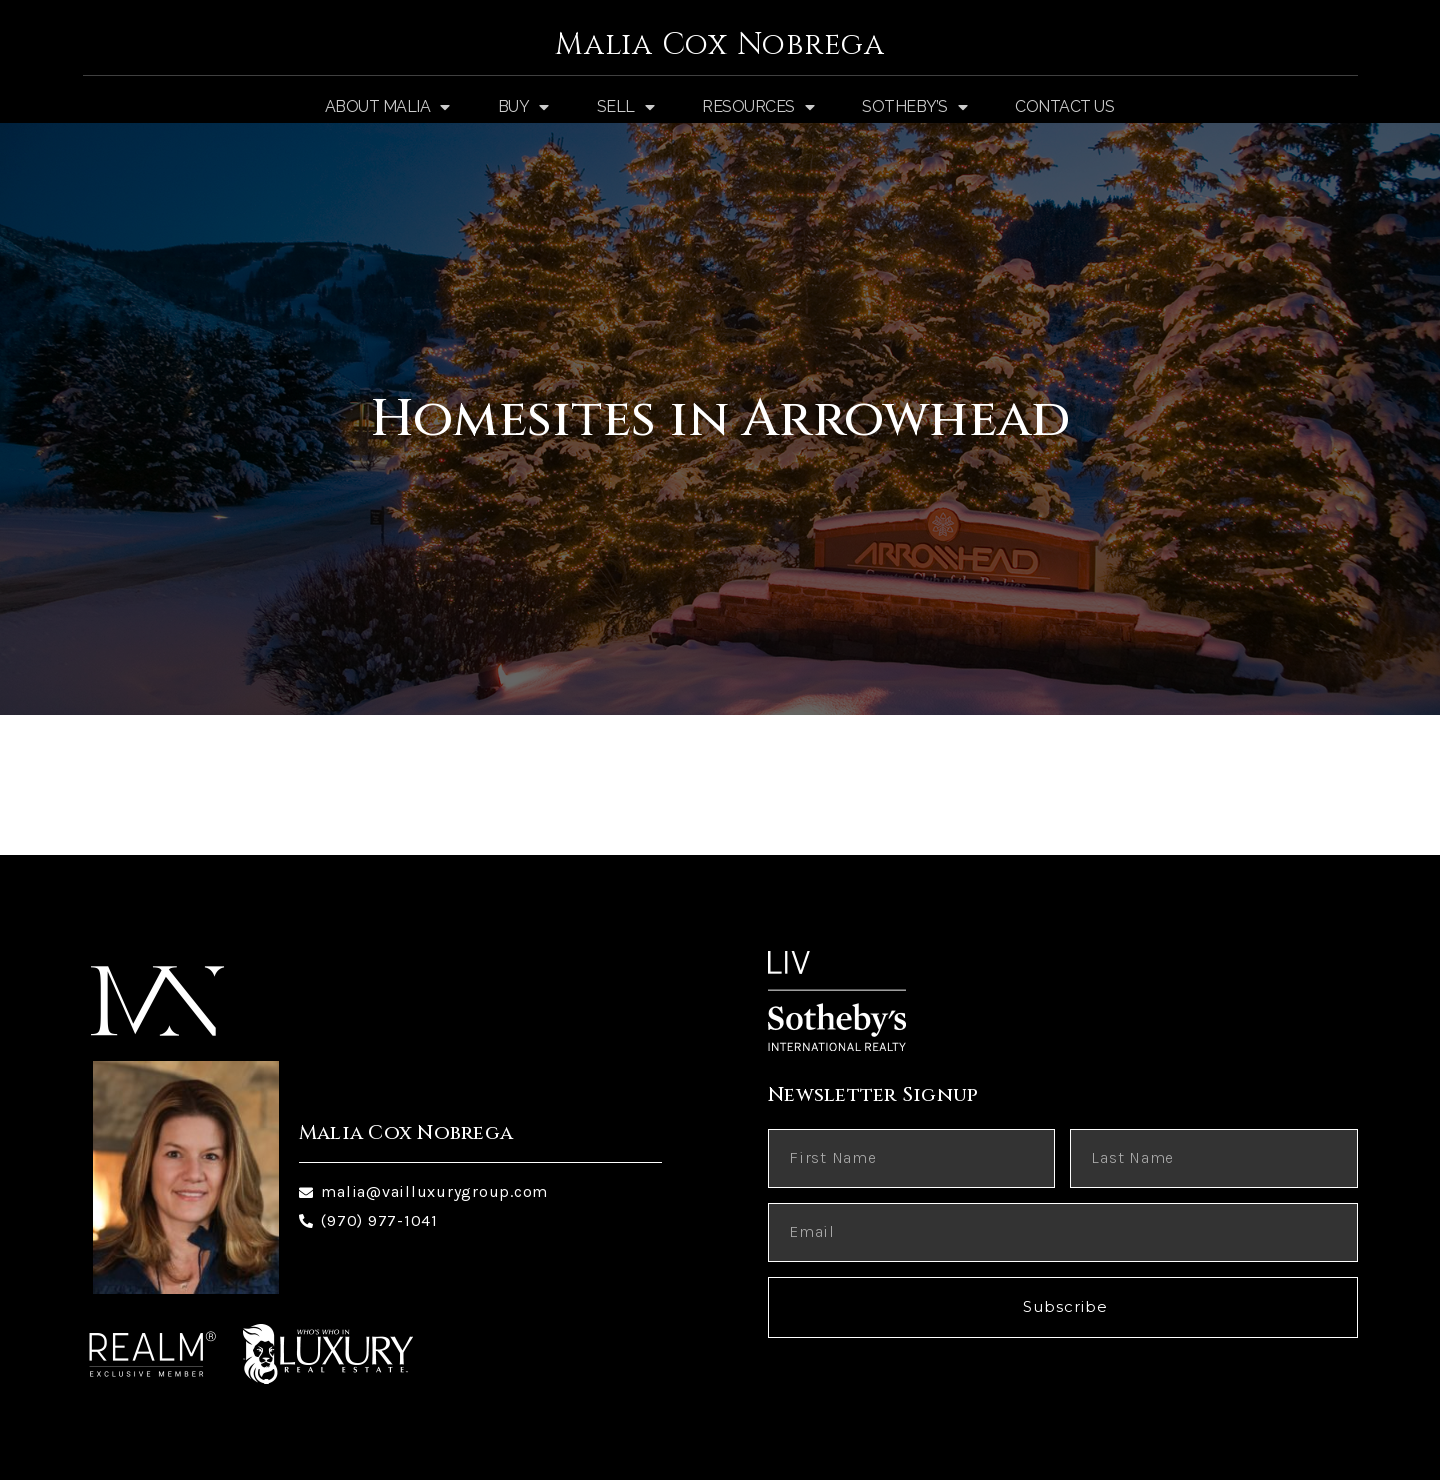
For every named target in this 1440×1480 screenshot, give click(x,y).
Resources (758, 107)
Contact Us (1064, 106)
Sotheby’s (914, 107)
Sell (626, 107)
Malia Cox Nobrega (720, 45)
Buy (523, 107)
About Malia (387, 107)
